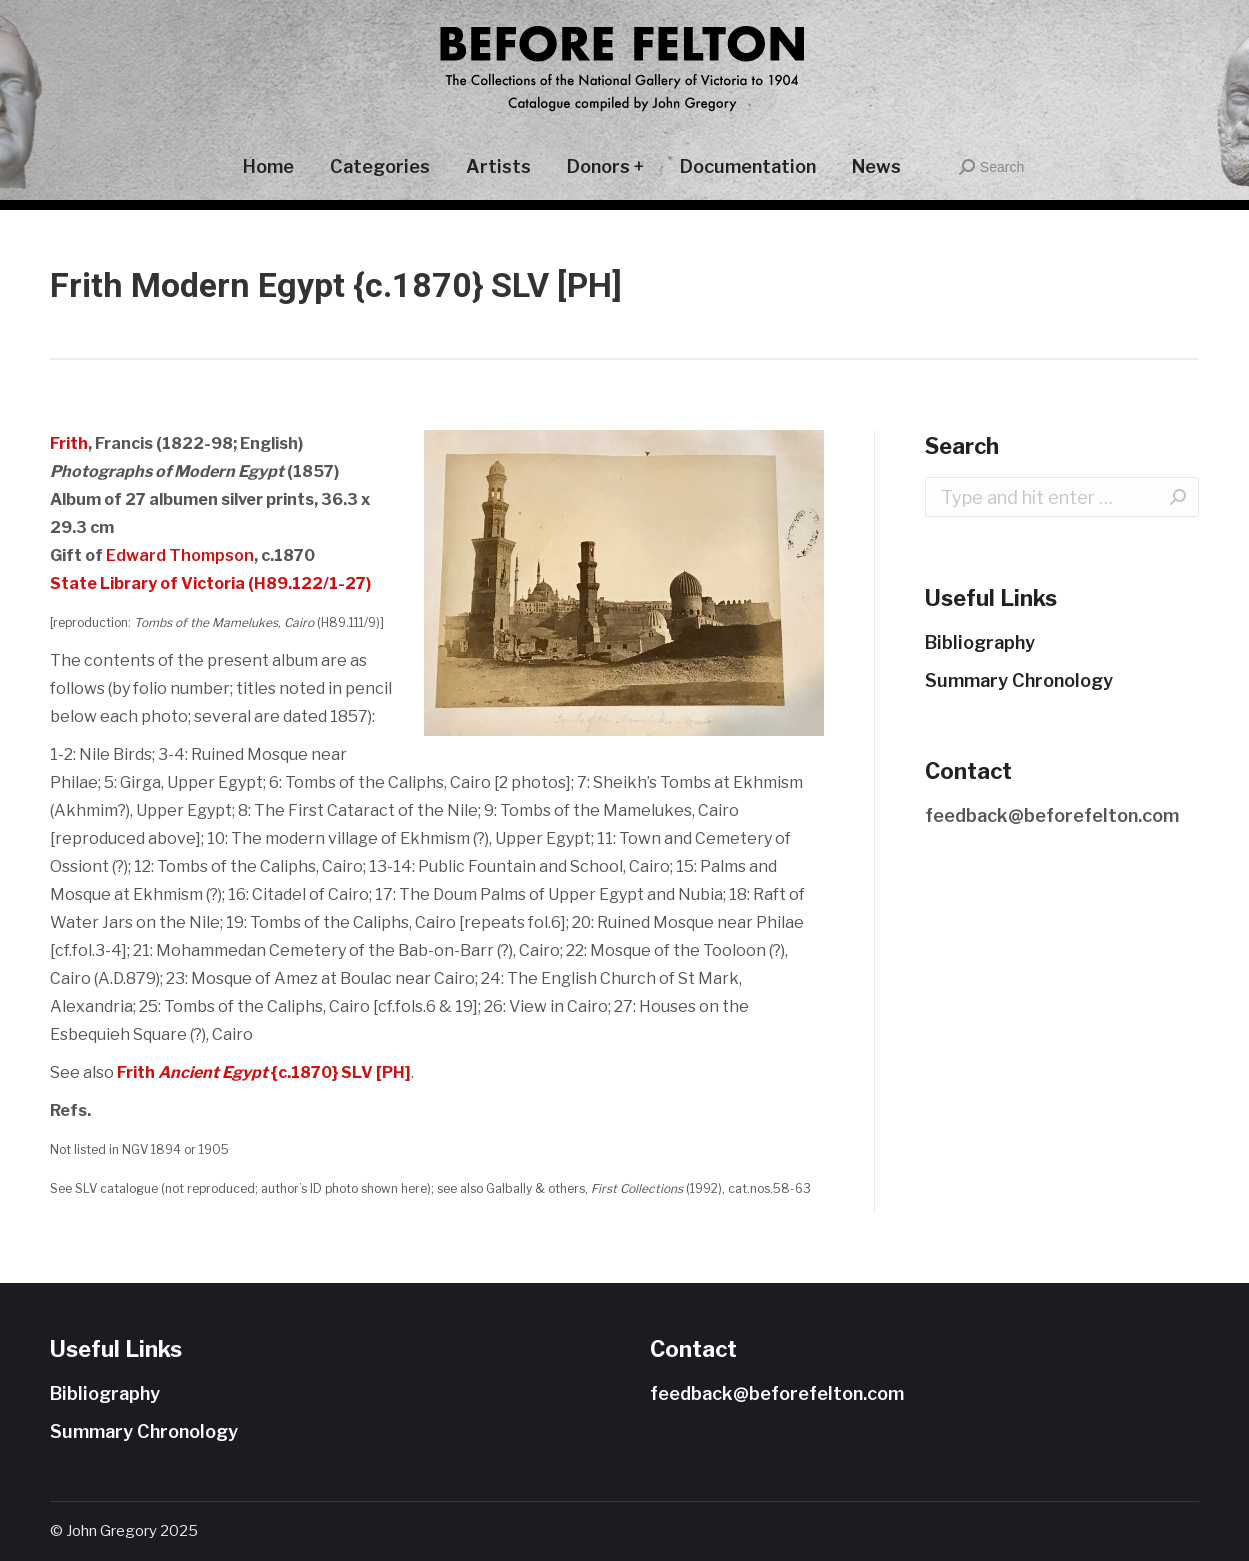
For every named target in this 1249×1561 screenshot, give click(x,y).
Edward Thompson (180, 555)
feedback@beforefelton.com (1052, 815)
